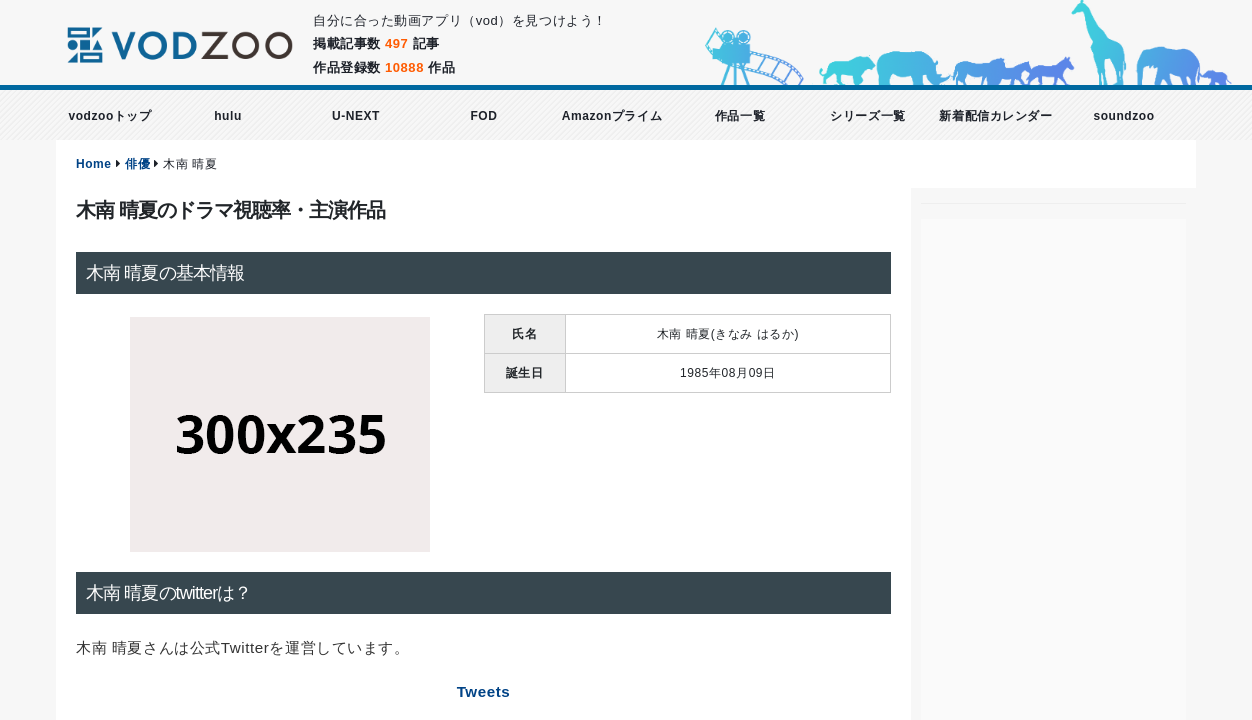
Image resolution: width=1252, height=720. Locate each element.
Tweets (484, 691)
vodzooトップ (109, 116)
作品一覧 (740, 116)
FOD (483, 116)
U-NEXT (356, 116)
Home (94, 164)
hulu (228, 116)
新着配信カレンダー (995, 116)
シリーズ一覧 (867, 116)
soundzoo (1123, 116)
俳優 (137, 164)
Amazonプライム (612, 116)
